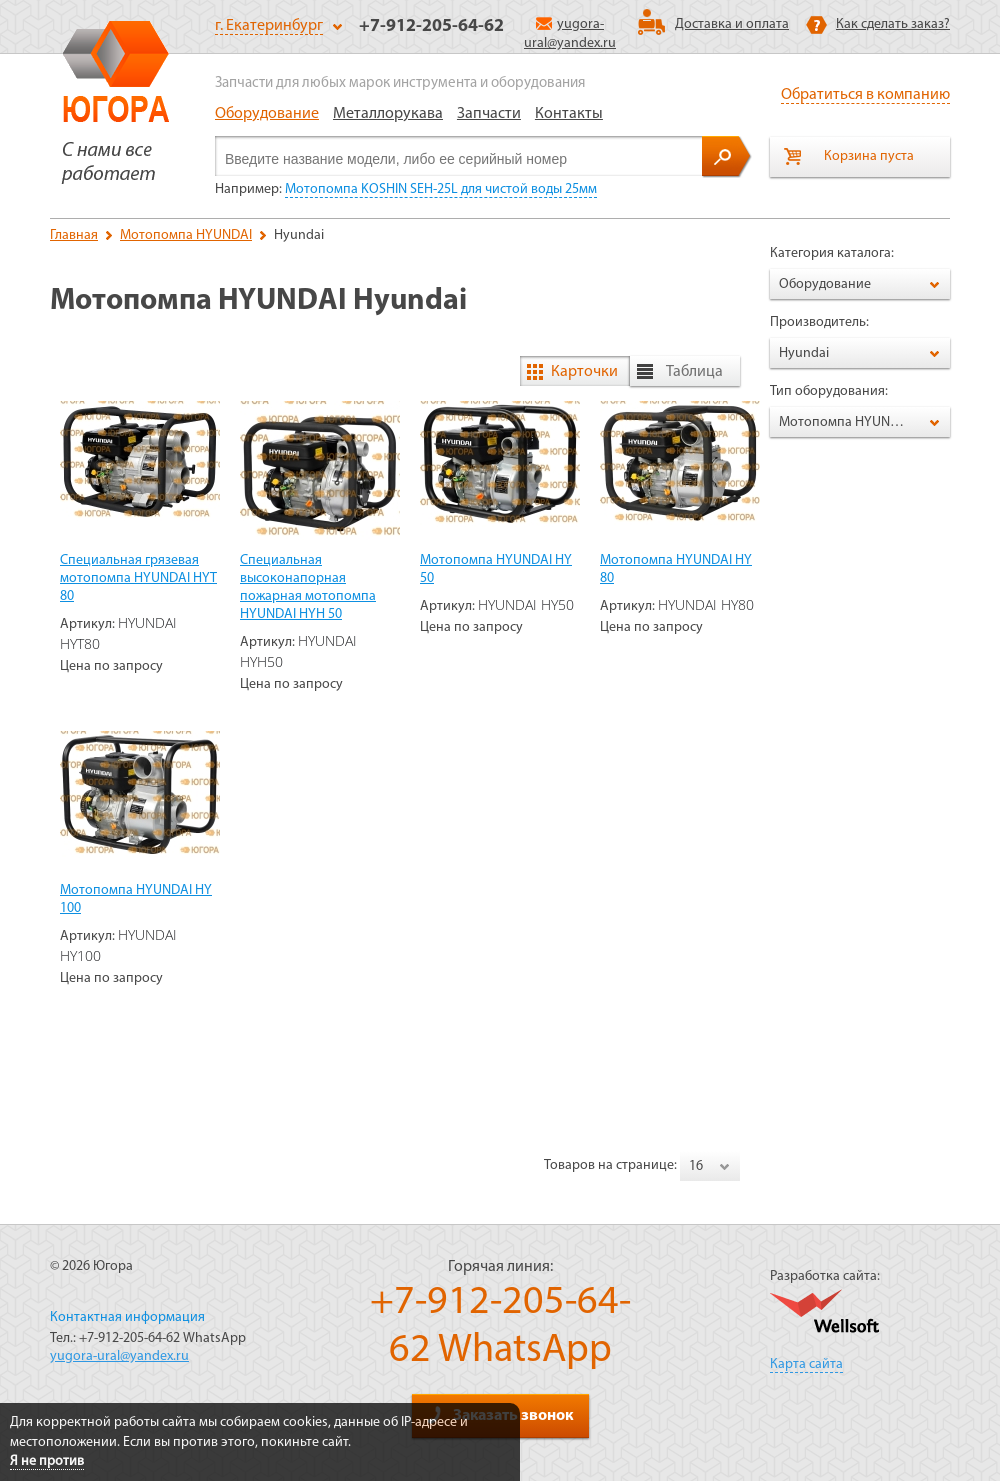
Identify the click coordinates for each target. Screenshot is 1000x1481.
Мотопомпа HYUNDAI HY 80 (676, 569)
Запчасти (489, 114)
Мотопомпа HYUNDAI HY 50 (496, 569)
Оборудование (267, 114)
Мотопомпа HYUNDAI (186, 235)
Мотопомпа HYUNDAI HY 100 (136, 899)
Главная (74, 235)
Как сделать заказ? (893, 24)
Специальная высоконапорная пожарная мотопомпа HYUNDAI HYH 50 (308, 587)
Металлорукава (388, 114)
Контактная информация (127, 1317)
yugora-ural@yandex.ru (119, 1356)
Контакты (569, 114)
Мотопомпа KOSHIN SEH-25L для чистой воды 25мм (441, 189)
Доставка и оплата (732, 24)
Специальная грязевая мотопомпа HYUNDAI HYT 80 (138, 578)
